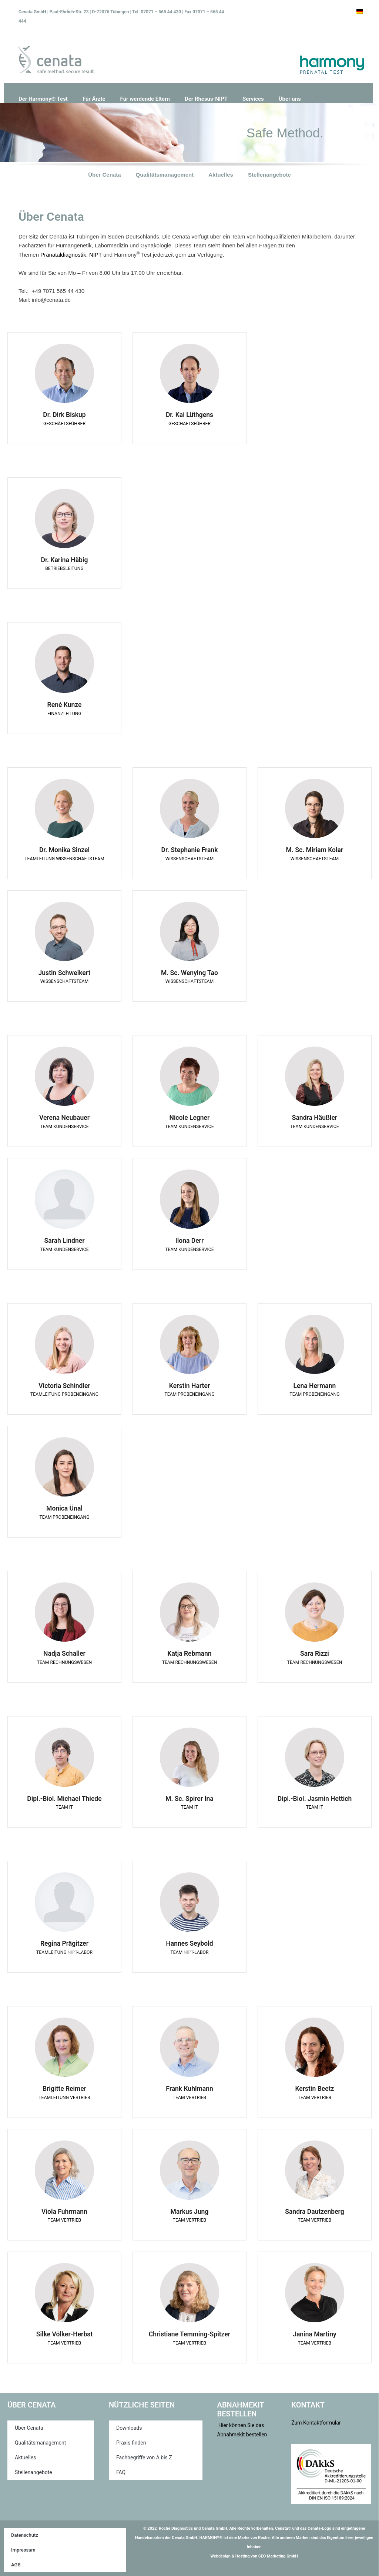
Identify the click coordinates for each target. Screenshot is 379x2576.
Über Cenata (104, 174)
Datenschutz (24, 2535)
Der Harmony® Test (43, 99)
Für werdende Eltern (145, 99)
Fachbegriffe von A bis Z (144, 2457)
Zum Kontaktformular (316, 2423)
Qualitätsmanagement (165, 174)
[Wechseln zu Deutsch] (360, 11)
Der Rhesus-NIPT (206, 99)
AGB (16, 2564)
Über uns (290, 99)
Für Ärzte (94, 99)
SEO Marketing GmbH (278, 2556)
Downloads (129, 2428)
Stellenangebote (269, 174)
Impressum (23, 2550)
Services (253, 99)
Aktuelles (220, 174)
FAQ (120, 2472)
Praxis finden (131, 2443)
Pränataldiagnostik (63, 254)
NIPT (95, 254)
